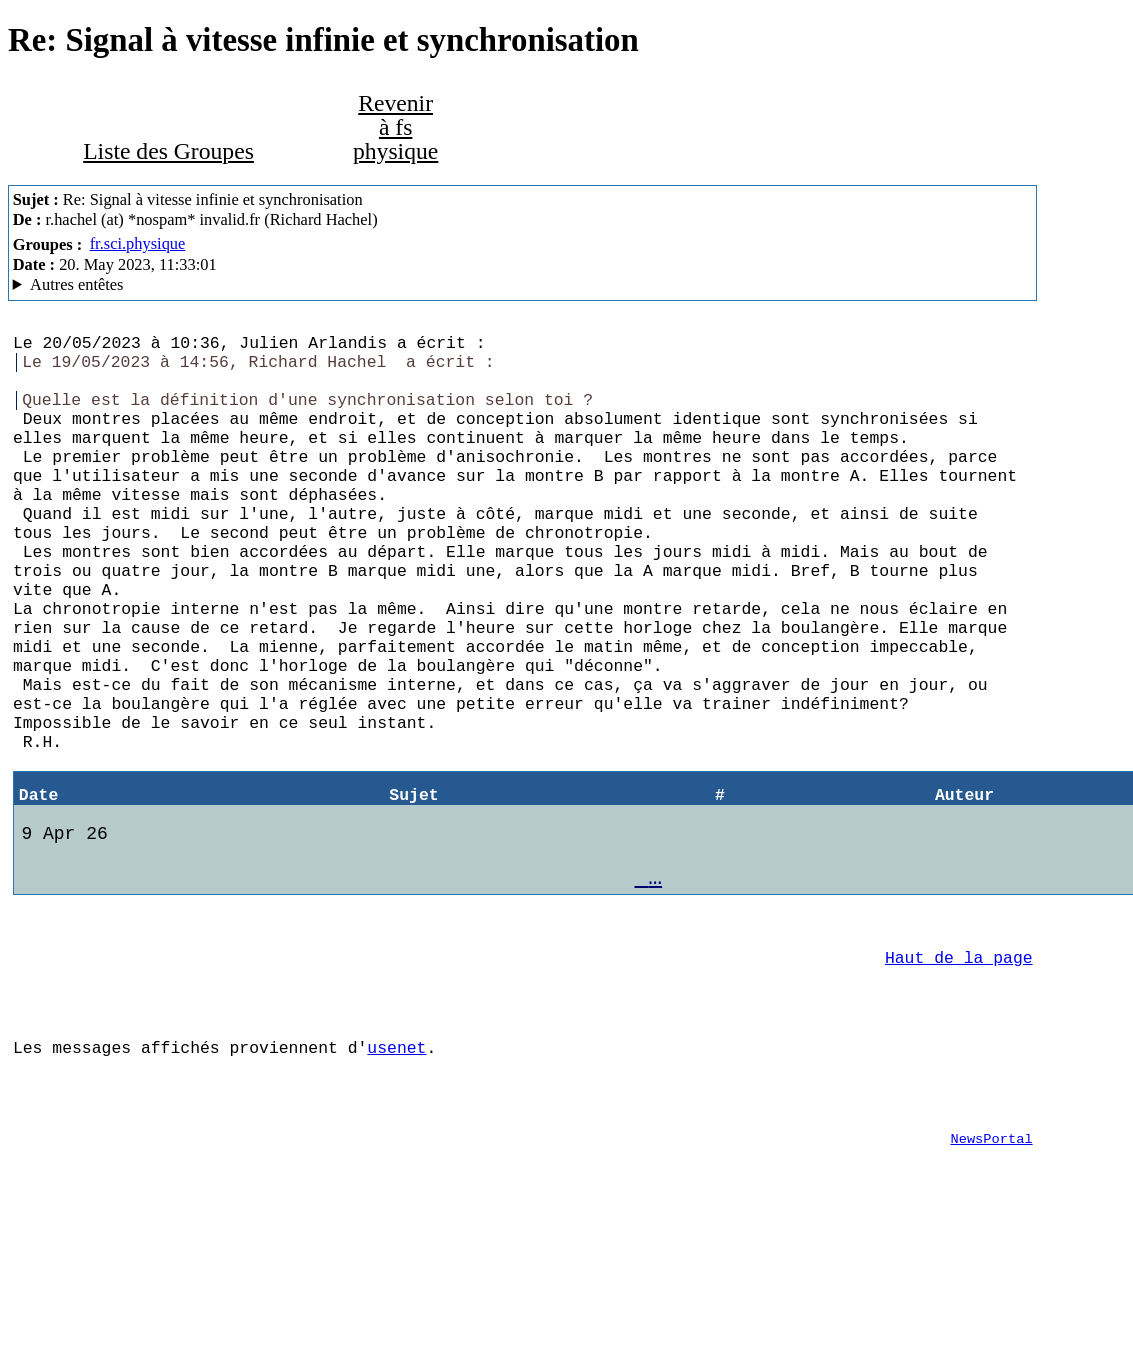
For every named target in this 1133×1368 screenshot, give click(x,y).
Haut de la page (959, 1070)
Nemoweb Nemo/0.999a (523, 285)
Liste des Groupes (168, 151)
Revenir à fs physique (395, 126)
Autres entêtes (76, 284)
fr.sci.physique (138, 243)
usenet (396, 1172)
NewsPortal (991, 1275)
